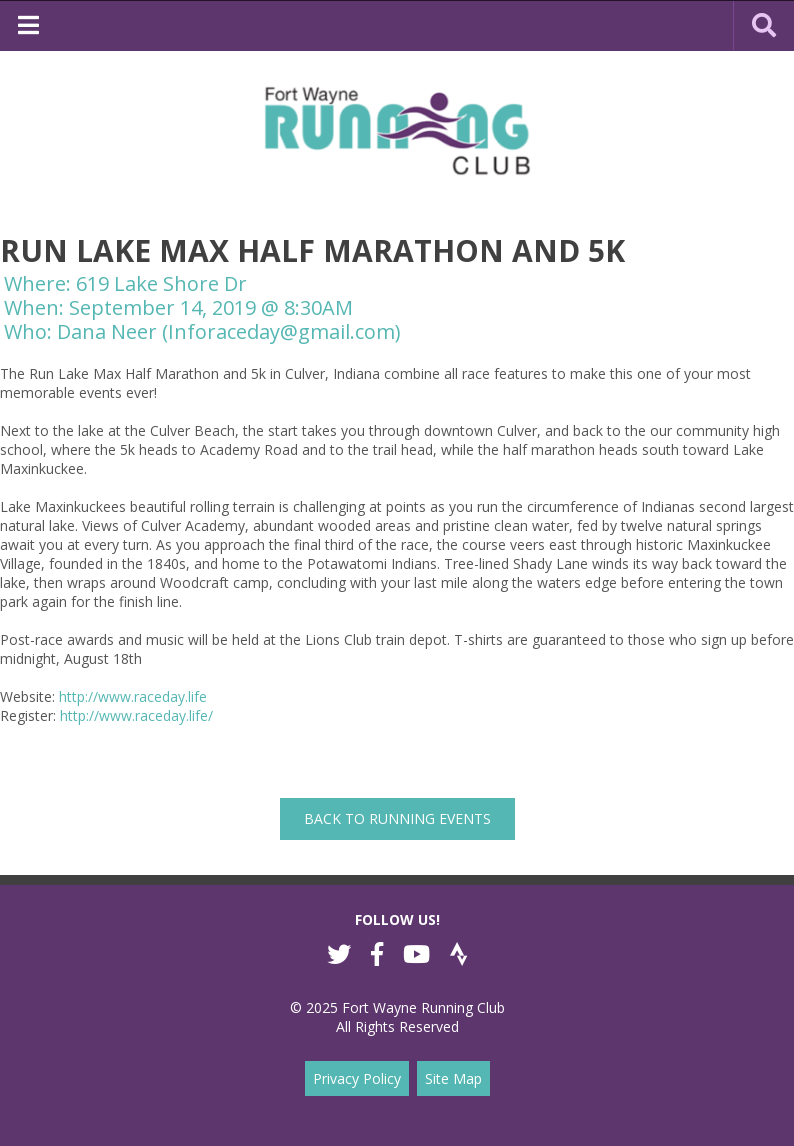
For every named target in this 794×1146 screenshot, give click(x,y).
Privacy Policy (357, 1078)
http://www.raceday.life (133, 696)
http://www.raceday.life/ (136, 715)
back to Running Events (397, 818)
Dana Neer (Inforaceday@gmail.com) (229, 331)
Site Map (453, 1078)
